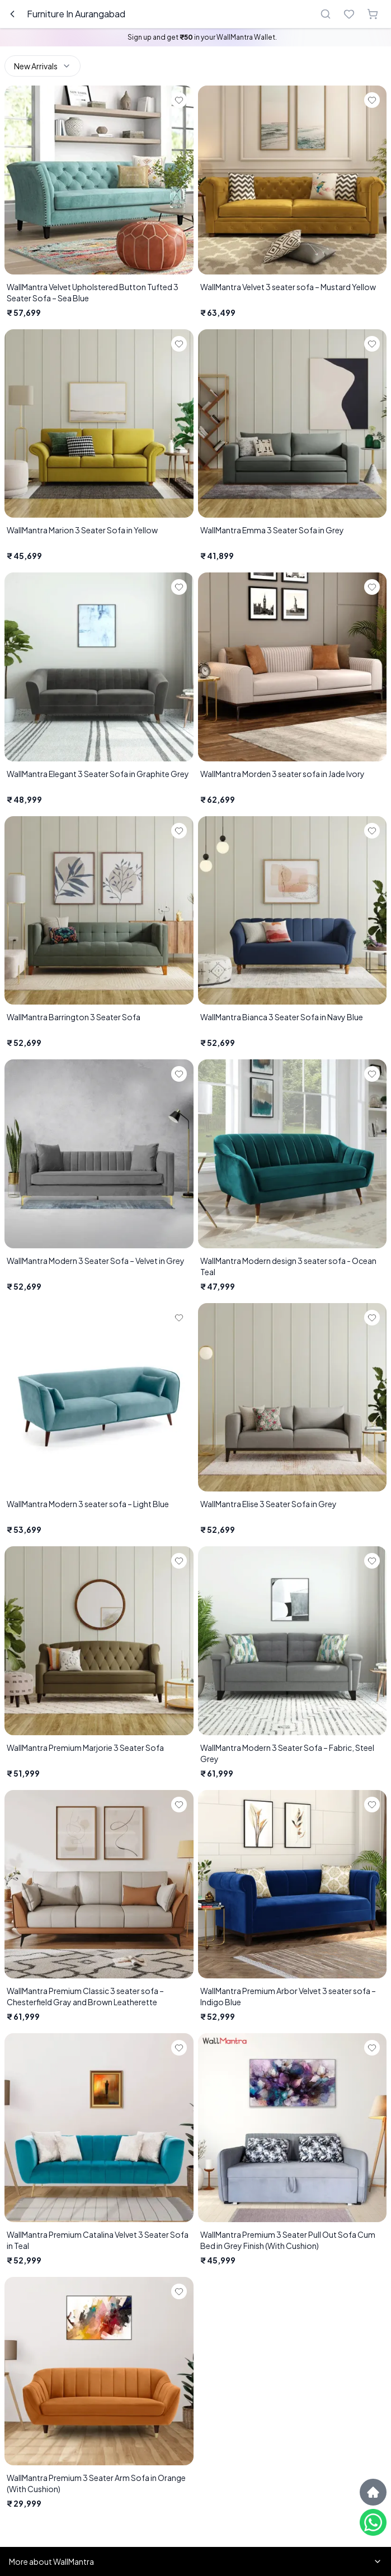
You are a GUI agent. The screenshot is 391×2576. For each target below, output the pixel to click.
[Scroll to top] (373, 2492)
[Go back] (12, 14)
